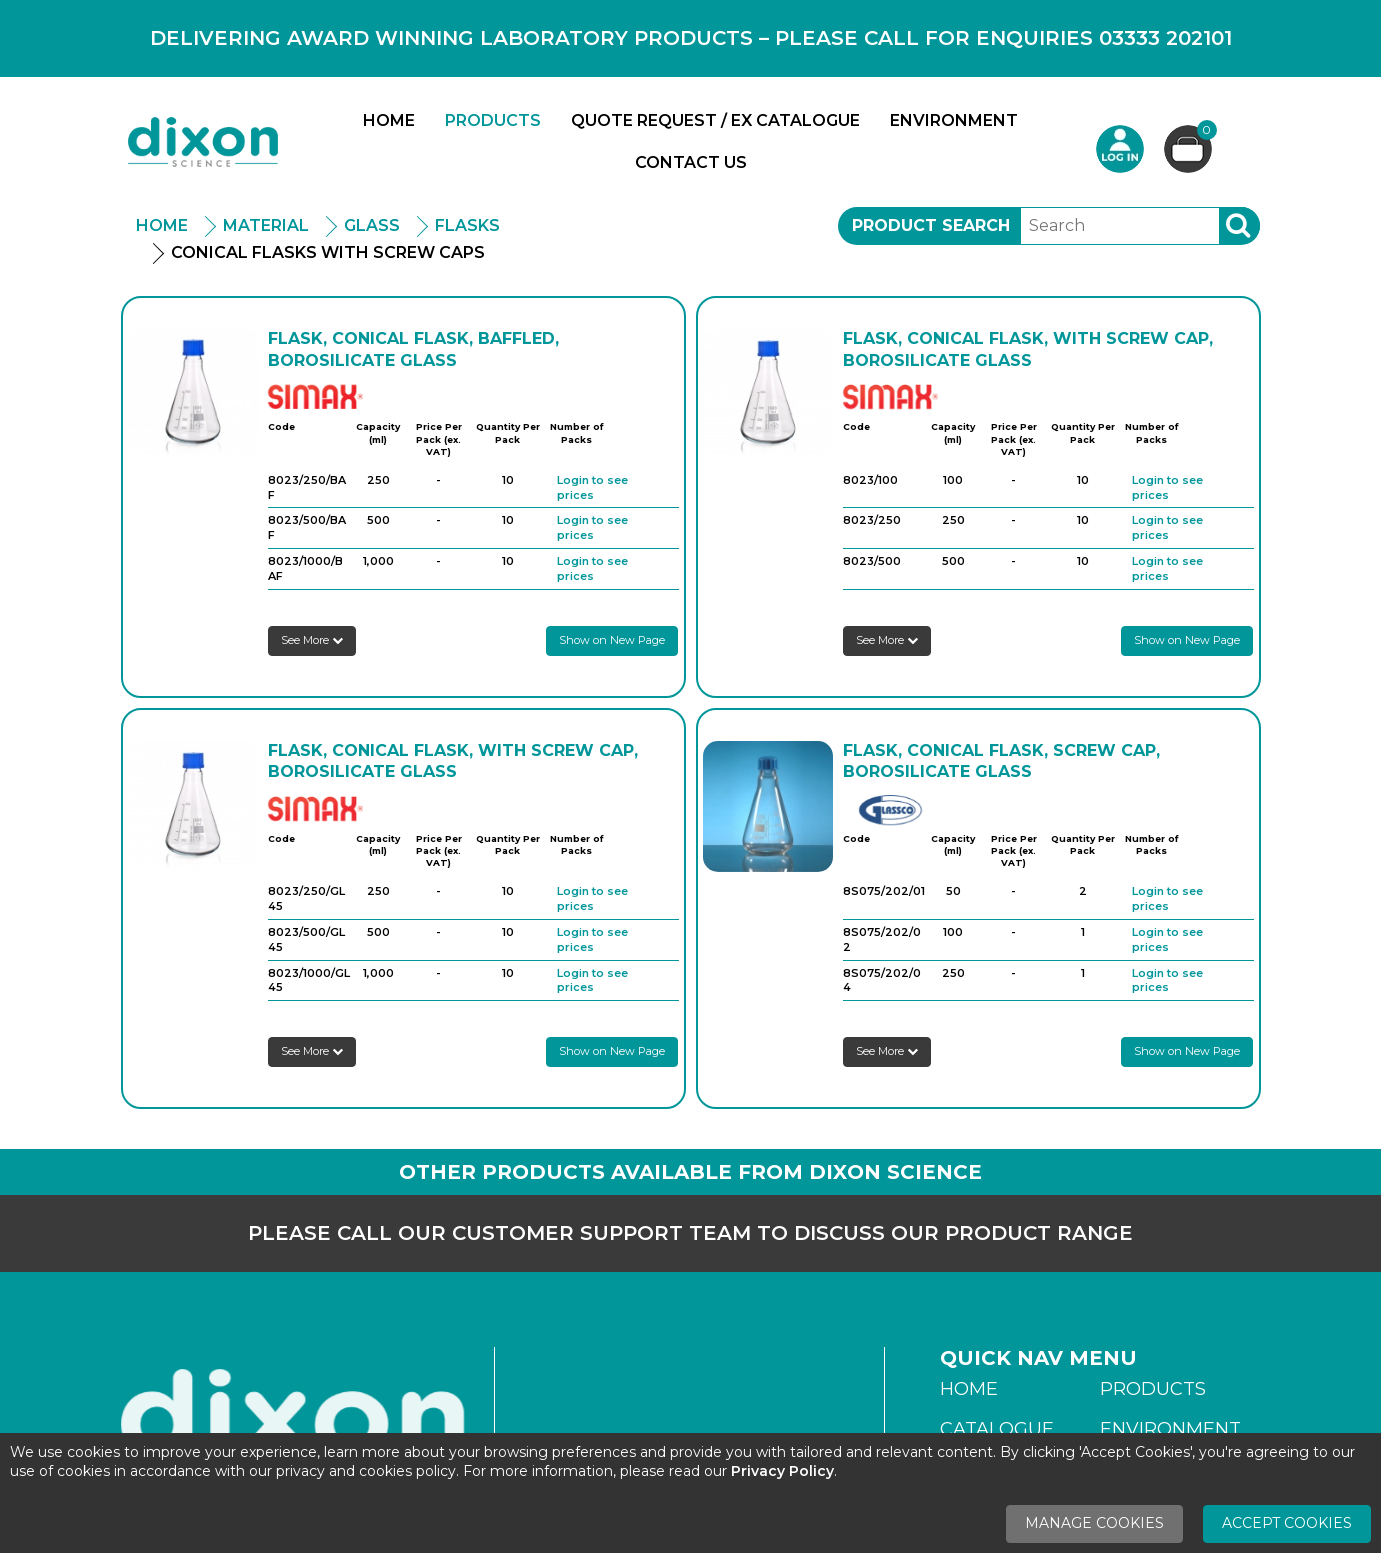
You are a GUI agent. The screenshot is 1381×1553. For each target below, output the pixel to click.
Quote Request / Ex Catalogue (715, 120)
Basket (1204, 132)
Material (266, 225)
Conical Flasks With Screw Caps (328, 252)
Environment (954, 120)
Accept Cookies (1287, 1523)
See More (312, 640)
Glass (372, 225)
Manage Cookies (1094, 1523)
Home (389, 120)
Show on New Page (612, 640)
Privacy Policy (782, 1471)
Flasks (467, 225)
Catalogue (997, 1429)
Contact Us (691, 162)
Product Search (931, 225)
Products (493, 120)
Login (1120, 149)
